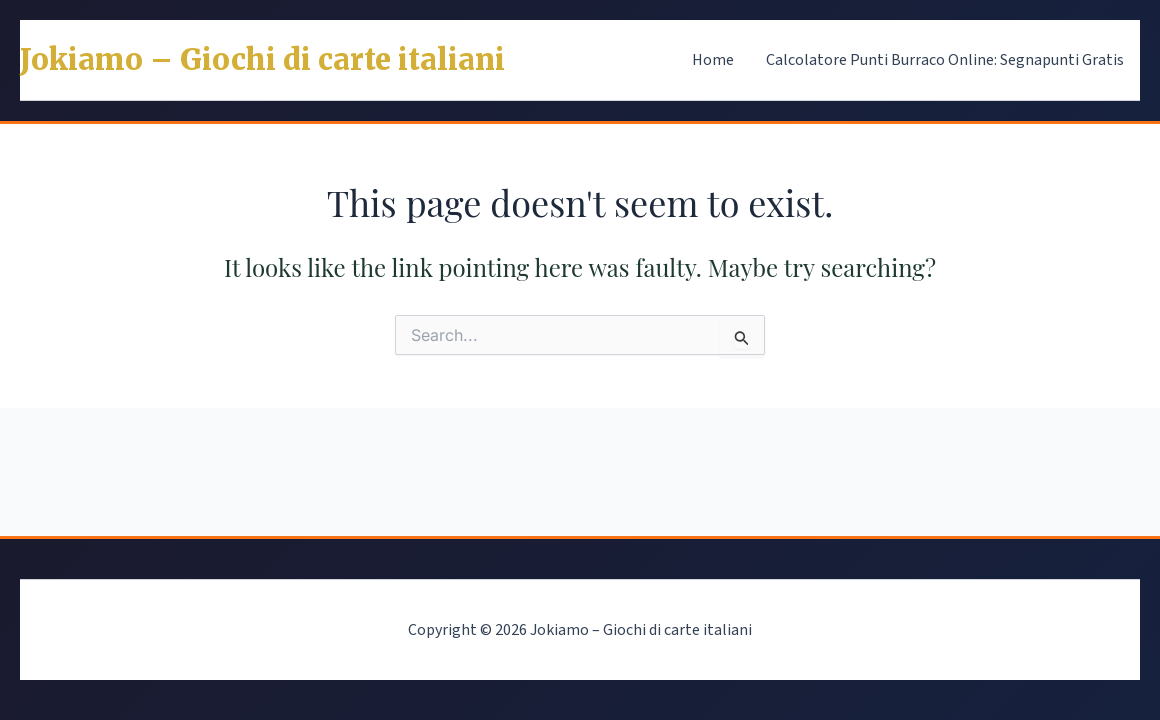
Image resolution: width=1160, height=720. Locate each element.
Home (713, 60)
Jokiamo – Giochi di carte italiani (262, 60)
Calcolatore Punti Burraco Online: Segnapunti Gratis (945, 60)
